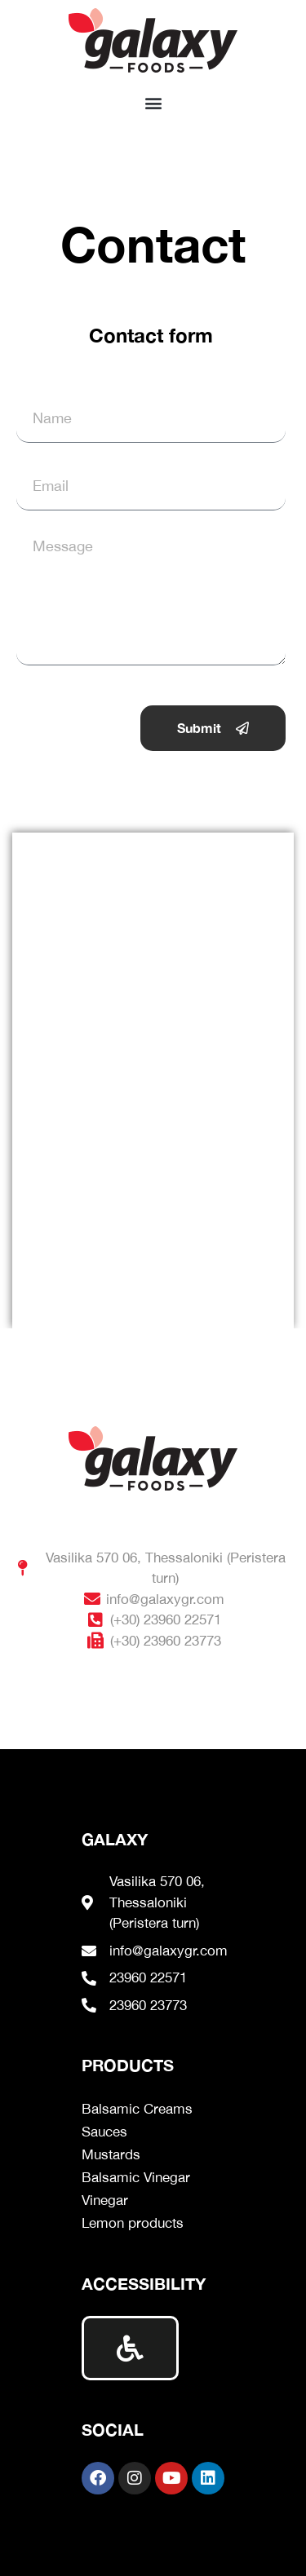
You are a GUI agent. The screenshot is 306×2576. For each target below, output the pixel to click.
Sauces (104, 2131)
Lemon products (133, 2223)
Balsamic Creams (137, 2109)
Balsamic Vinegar (136, 2177)
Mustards (111, 2154)
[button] (153, 102)
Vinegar (105, 2200)
